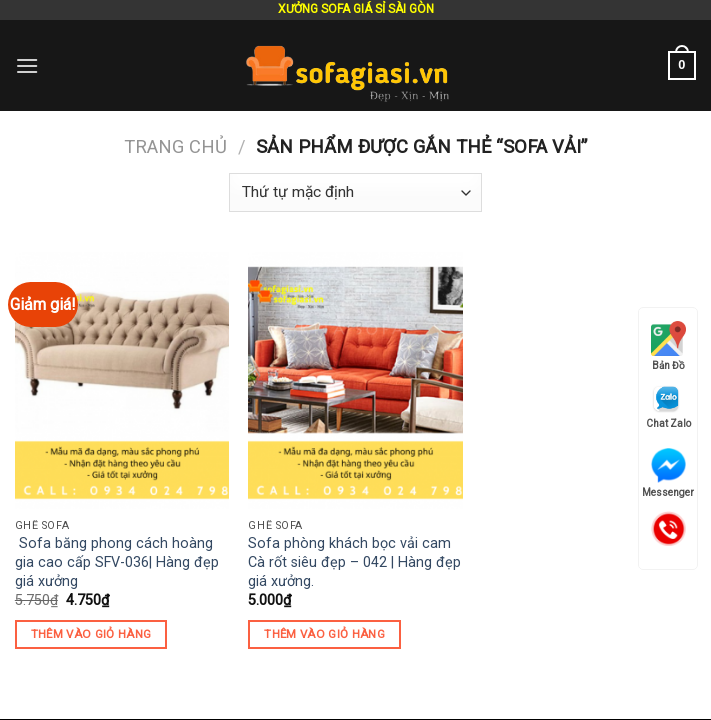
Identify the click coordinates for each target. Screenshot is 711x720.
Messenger (668, 473)
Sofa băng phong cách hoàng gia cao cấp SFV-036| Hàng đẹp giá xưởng (117, 562)
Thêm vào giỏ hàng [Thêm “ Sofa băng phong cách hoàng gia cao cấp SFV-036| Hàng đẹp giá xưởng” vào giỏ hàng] (91, 634)
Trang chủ (175, 146)
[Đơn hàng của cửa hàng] (355, 192)
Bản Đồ (668, 346)
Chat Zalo (668, 406)
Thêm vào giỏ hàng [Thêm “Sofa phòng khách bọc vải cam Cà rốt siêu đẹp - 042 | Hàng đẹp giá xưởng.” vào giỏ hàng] (324, 634)
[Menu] (27, 65)
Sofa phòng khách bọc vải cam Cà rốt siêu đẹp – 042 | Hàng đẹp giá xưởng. (354, 562)
